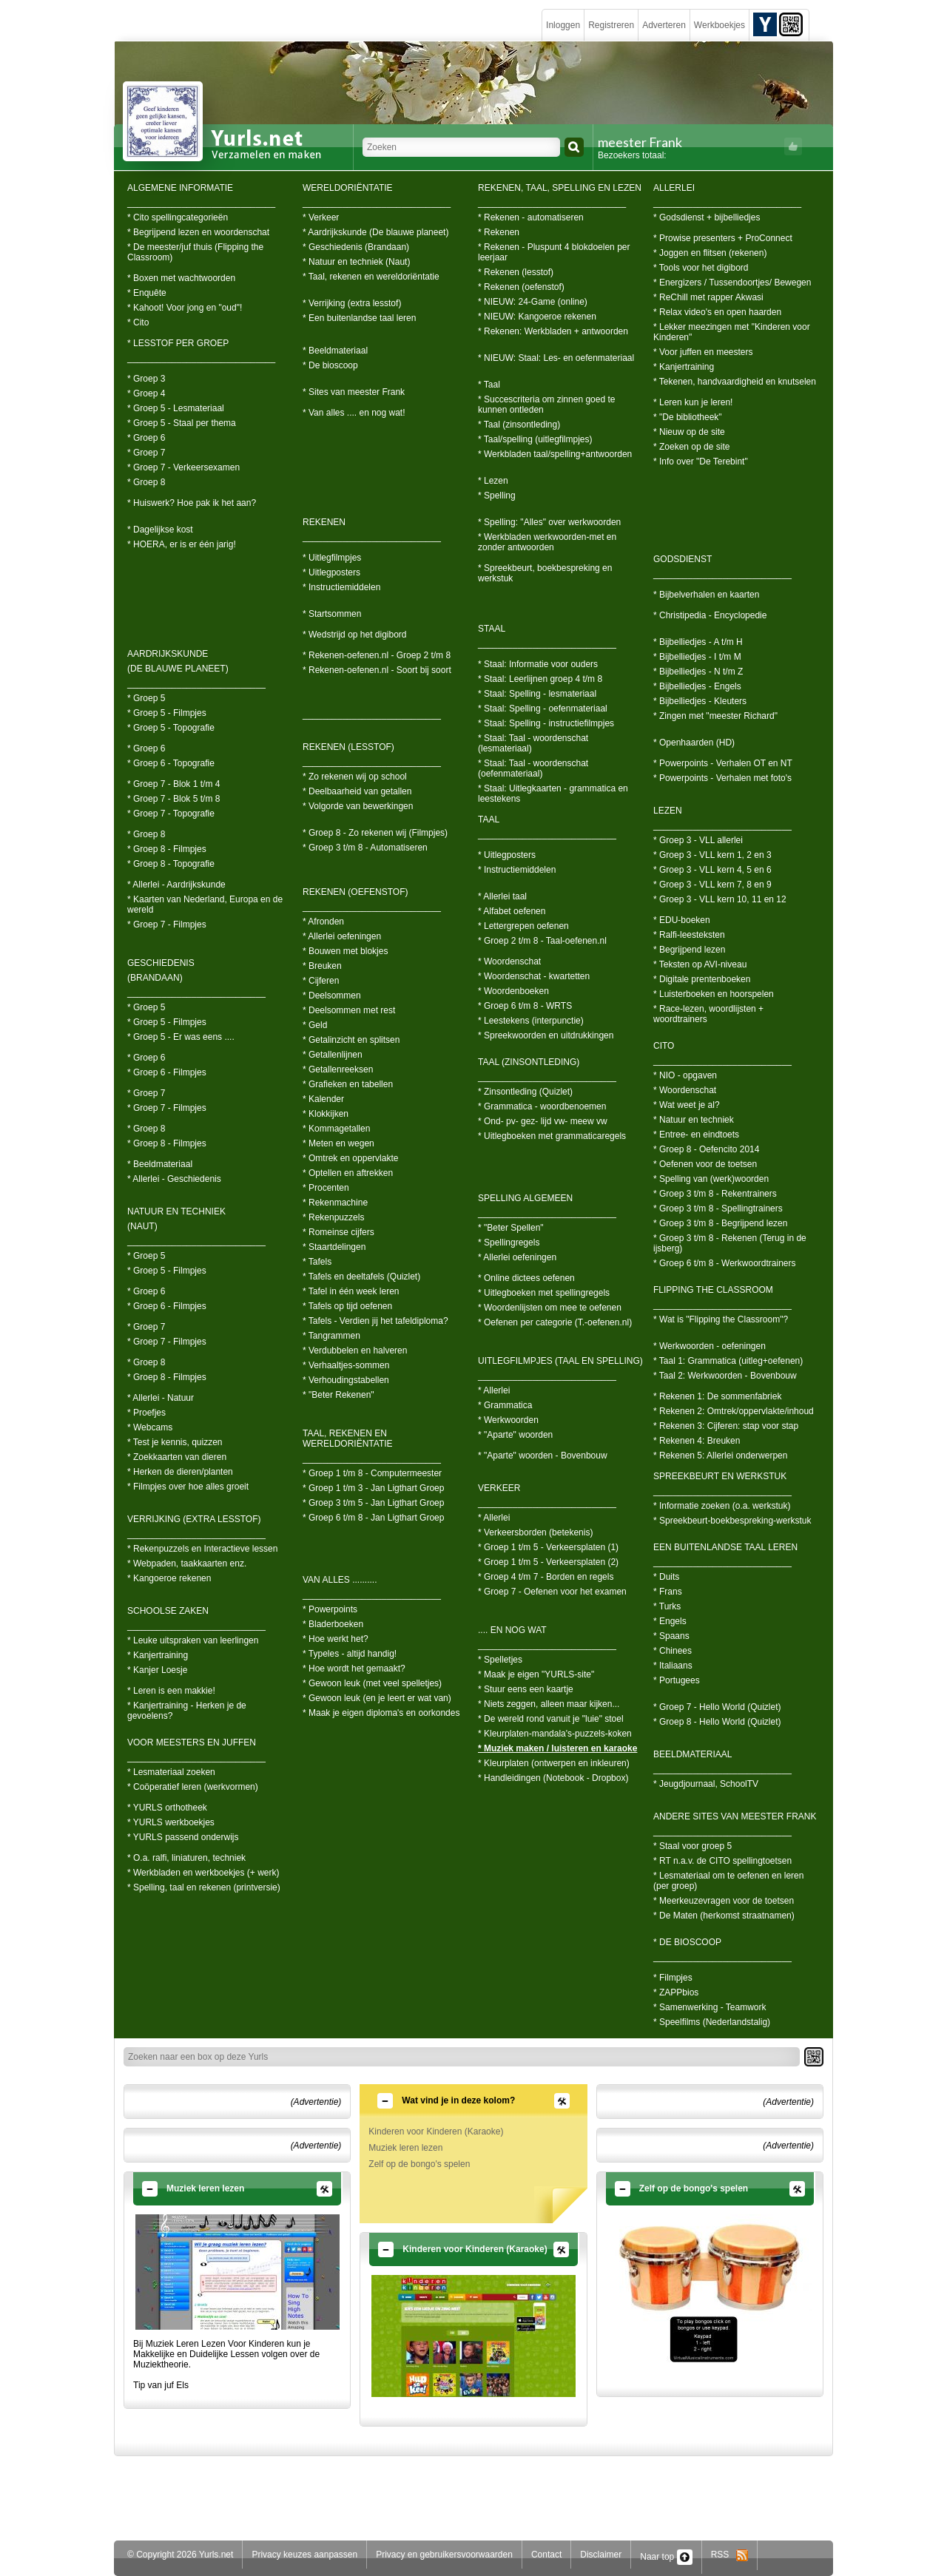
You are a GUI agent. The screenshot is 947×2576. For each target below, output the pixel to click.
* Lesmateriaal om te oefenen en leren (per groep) (728, 1880)
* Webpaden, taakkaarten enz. (186, 1563)
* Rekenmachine (335, 1202)
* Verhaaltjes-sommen (346, 1365)
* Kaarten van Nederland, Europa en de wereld (205, 904)
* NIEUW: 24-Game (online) (532, 302)
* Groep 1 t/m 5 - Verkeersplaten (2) (548, 1562)
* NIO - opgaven (685, 1075)
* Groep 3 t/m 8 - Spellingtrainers (718, 1208)
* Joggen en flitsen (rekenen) (709, 253)
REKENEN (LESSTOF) (348, 747)
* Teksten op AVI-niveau (700, 964)
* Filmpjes (672, 1977)
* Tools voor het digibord (701, 268)
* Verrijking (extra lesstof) (352, 303)
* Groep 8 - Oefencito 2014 (706, 1149)
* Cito (138, 322)
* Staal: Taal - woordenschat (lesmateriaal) (533, 743)
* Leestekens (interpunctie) (531, 1020)
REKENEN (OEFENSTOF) (355, 892)
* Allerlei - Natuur (160, 1398)
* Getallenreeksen (338, 1069)
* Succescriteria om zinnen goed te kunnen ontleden (546, 404)
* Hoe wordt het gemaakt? (354, 1668)
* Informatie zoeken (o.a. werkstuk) (721, 1506)
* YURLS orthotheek (167, 1807)
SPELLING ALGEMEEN (525, 1198)
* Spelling (497, 495)
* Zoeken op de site (691, 447)
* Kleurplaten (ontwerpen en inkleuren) (554, 1763)
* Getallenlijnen (333, 1054)
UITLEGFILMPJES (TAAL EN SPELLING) (560, 1361)
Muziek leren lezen (405, 2148)
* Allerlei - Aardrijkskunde (176, 884)
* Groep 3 (146, 378)
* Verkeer (321, 217)
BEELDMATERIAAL (692, 1754)
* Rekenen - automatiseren (531, 217)
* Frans (667, 1591)
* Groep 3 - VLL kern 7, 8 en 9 (712, 884)
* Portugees (676, 1680)
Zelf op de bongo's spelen (419, 2164)
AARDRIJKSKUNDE (167, 654)
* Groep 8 (146, 482)
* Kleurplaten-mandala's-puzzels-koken (555, 1733)
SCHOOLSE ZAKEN (168, 1611)
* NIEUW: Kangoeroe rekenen (537, 316)
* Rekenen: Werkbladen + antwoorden (553, 331)
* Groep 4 (146, 393)
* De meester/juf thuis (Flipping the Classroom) (195, 252)
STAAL (491, 628)
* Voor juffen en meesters (703, 352)
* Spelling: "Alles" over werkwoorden (549, 522)
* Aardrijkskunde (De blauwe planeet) (375, 232)
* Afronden (323, 921)
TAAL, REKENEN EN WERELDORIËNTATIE (348, 1438)
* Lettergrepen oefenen (523, 926)
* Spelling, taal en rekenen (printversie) (203, 1887)
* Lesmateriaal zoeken (171, 1772)
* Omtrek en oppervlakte (350, 1158)
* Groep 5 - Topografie (171, 728)
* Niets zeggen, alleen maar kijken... (548, 1704)
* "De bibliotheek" (687, 417)
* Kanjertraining (157, 1655)
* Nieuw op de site (689, 432)
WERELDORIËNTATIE (348, 188)
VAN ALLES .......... (340, 1580)
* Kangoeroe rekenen (169, 1578)
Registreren (611, 25)
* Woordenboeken (513, 991)
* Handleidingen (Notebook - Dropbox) (553, 1778)
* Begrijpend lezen (689, 949)
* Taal (489, 384)
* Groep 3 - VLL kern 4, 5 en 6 (712, 870)
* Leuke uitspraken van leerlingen (192, 1640)
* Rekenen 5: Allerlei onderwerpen (720, 1455)
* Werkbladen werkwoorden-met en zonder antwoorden (547, 542)
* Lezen (493, 481)
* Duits (666, 1577)
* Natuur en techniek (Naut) (356, 262)
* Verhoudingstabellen (346, 1380)
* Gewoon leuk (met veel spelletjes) (372, 1683)
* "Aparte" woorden (515, 1435)
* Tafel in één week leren (351, 1291)
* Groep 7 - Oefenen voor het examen (552, 1591)
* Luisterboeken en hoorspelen (713, 994)
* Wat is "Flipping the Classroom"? (720, 1319)
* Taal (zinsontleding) (519, 424)
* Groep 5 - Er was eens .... (181, 1037)
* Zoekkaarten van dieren (176, 1457)
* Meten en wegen (338, 1143)
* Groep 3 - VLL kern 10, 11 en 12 (719, 899)
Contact (546, 2554)
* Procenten (326, 1188)
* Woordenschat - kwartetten (534, 976)
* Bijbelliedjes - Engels (697, 686)
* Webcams (149, 1427)
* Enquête (146, 293)
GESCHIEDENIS (161, 963)
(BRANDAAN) (155, 978)
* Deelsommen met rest (349, 1010)
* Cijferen (321, 981)
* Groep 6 (146, 438)
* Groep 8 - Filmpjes (166, 849)
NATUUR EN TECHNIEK (176, 1211)
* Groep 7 (146, 452)
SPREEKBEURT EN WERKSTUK (719, 1476)
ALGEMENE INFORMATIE (180, 188)
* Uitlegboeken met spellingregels (544, 1293)
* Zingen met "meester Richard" (715, 716)
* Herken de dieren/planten (180, 1472)
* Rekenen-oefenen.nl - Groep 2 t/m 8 (377, 655)
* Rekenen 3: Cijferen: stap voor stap (725, 1426)
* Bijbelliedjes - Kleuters (700, 701)
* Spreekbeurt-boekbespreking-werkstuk (732, 1520)
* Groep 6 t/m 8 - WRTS (525, 1006)
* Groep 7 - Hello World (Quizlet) (717, 1707)
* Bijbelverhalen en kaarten (706, 594)
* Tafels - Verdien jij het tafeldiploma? (375, 1321)
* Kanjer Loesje (157, 1670)
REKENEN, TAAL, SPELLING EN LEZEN (559, 188)
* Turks (667, 1606)
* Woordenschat (509, 961)
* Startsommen (332, 614)
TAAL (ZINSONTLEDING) (528, 1062)
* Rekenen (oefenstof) (521, 287)
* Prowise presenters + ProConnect (722, 238)
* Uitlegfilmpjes (332, 557)
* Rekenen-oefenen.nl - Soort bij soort (377, 670)
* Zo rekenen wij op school (355, 776)
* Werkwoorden (508, 1420)
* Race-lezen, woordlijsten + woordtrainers (708, 1014)
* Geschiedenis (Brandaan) (356, 247)
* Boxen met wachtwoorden (181, 278)
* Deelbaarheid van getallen (357, 791)
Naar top (666, 2557)
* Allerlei (494, 1390)
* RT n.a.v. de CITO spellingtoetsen (722, 1861)
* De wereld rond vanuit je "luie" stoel (551, 1719)
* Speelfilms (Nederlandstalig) (711, 2022)
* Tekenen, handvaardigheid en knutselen (734, 381)
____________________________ (196, 683)
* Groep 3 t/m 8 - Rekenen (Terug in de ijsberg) (729, 1243)
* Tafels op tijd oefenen (347, 1306)
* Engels (670, 1621)
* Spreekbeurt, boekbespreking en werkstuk (545, 573)
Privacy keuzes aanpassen (304, 2554)
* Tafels (317, 1262)
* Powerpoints (330, 1609)
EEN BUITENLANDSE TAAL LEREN (725, 1547)
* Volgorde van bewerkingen (358, 806)
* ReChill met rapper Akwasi (708, 297)
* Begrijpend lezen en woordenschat (198, 232)
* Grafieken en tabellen (348, 1084)
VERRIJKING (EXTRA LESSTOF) (193, 1519)
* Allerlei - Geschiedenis (174, 1179)
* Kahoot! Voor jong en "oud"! (184, 307)
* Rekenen (498, 232)
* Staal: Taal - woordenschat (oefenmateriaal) (533, 768)
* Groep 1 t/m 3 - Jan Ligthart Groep (373, 1488)
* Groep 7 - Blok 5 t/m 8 (173, 799)
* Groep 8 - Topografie (171, 864)
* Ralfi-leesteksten (689, 935)
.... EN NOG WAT (512, 1630)
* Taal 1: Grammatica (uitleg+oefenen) (728, 1361)
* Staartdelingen (334, 1247)
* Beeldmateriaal (159, 1164)
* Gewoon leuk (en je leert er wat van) (377, 1698)
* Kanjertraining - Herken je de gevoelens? (186, 1710)
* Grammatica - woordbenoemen (542, 1106)
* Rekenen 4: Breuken (696, 1441)
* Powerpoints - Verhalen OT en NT (722, 763)
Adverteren (664, 25)
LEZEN (667, 810)
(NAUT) (142, 1226)
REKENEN (324, 522)
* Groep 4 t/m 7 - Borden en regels (545, 1577)
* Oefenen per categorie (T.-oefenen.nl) (555, 1322)
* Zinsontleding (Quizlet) (525, 1091)
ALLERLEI (674, 188)
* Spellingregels (508, 1242)
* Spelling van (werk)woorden (711, 1179)
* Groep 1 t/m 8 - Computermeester (372, 1473)
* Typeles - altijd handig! (350, 1654)
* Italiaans (672, 1665)
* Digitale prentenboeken (701, 979)
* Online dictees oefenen (526, 1278)
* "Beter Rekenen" (338, 1395)
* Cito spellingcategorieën (177, 217)
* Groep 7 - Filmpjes (166, 924)
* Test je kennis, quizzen (175, 1442)
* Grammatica (505, 1405)
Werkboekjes (719, 25)
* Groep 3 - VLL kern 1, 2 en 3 (712, 855)
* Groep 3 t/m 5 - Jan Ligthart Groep (373, 1503)
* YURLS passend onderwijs (183, 1837)
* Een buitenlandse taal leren (359, 318)
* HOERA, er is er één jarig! (181, 544)
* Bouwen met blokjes (345, 951)
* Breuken (322, 966)
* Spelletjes (500, 1659)
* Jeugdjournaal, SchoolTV (705, 1784)
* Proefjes (146, 1412)
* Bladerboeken (333, 1624)
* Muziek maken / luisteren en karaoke (557, 1748)
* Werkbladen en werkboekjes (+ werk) (203, 1872)
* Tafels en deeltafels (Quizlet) (361, 1276)
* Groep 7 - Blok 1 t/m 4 (173, 784)
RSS (730, 2554)
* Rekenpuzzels (333, 1217)
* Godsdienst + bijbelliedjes (706, 217)
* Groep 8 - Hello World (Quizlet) (717, 1722)
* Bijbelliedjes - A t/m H (698, 642)
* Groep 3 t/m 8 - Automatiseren (365, 847)
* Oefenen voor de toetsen (705, 1164)
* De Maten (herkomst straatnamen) (724, 1915)
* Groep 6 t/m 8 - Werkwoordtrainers (724, 1263)
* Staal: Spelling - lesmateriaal (537, 694)
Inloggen (563, 25)
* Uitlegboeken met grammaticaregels (552, 1136)
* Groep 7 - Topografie (171, 813)
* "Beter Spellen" (511, 1228)
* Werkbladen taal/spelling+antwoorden (555, 454)
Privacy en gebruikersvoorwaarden (444, 2554)
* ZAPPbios (675, 1992)
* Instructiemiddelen (341, 587)
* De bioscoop (330, 365)
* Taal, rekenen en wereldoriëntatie (371, 276)
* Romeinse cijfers (338, 1232)
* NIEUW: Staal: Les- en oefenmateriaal (556, 358)
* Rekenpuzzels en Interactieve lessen (202, 1549)
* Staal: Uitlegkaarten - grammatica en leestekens (553, 793)
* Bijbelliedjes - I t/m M (697, 657)
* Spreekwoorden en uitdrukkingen (545, 1035)
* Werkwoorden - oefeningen (709, 1346)
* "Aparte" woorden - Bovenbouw (542, 1455)
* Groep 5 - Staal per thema (181, 423)
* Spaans (671, 1636)
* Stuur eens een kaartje (525, 1689)
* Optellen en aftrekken (348, 1173)
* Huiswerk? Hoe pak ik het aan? (191, 503)
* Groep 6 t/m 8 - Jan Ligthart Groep (373, 1517)
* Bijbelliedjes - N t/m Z (698, 671)
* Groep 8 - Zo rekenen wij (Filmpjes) (375, 833)
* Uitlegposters (331, 572)
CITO (663, 1046)
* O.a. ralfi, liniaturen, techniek (186, 1858)
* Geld (315, 1025)
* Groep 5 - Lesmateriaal (175, 408)
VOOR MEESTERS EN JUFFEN (191, 1742)
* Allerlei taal (502, 896)
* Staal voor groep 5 (692, 1846)
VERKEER (499, 1488)
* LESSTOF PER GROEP (178, 343)
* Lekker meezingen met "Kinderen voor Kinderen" (731, 332)
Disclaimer (600, 2554)
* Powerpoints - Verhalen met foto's (722, 778)
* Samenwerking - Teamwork (709, 2007)
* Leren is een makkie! (171, 1691)
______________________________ (201, 202)
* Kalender (323, 1099)
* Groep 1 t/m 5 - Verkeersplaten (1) (548, 1547)
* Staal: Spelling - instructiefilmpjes (546, 723)
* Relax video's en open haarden (717, 312)
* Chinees (672, 1651)
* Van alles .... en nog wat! (354, 413)
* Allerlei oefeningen (342, 936)
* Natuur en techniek (693, 1120)
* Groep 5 (146, 698)
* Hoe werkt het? (335, 1639)
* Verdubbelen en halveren (355, 1350)
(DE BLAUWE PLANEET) (178, 668)
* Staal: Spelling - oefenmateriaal (542, 708)
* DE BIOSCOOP (687, 1942)
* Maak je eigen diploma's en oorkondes (381, 1713)
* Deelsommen (332, 995)
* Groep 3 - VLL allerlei (698, 840)
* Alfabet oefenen (511, 911)
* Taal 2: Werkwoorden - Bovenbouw (725, 1375)
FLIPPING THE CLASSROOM (713, 1290)
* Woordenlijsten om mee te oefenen (549, 1307)
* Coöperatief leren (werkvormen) (192, 1787)
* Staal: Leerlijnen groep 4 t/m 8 (540, 679)
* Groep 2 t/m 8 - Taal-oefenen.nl (542, 941)
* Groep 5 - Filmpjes (166, 713)
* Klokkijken (325, 1114)
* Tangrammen (331, 1336)
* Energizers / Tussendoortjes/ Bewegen (732, 282)
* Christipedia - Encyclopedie (709, 615)
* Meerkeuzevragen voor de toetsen (723, 1901)
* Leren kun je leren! (692, 402)
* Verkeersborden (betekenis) (535, 1532)
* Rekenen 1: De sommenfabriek (717, 1396)
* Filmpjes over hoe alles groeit (188, 1486)
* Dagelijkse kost (160, 529)
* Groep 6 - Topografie (171, 763)
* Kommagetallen (336, 1128)
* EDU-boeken (681, 920)
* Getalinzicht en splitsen (351, 1040)
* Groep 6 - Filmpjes (166, 1072)
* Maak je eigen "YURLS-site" (536, 1674)
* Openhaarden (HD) (694, 742)
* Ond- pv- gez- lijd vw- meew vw (542, 1121)
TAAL (488, 819)
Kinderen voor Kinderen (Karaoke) (435, 2131)
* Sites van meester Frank (354, 392)
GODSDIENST (682, 559)
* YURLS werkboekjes (171, 1822)
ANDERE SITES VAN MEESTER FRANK (734, 1816)
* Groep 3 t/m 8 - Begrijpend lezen (720, 1223)
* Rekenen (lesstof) (515, 272)
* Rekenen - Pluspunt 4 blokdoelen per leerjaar (554, 252)
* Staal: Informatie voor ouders (538, 664)
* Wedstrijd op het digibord (355, 634)
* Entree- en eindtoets (696, 1134)
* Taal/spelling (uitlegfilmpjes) (535, 439)
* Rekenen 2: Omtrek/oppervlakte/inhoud (733, 1411)
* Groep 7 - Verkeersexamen (183, 467)
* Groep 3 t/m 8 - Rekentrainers (715, 1194)
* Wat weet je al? (686, 1105)
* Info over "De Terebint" (700, 461)
